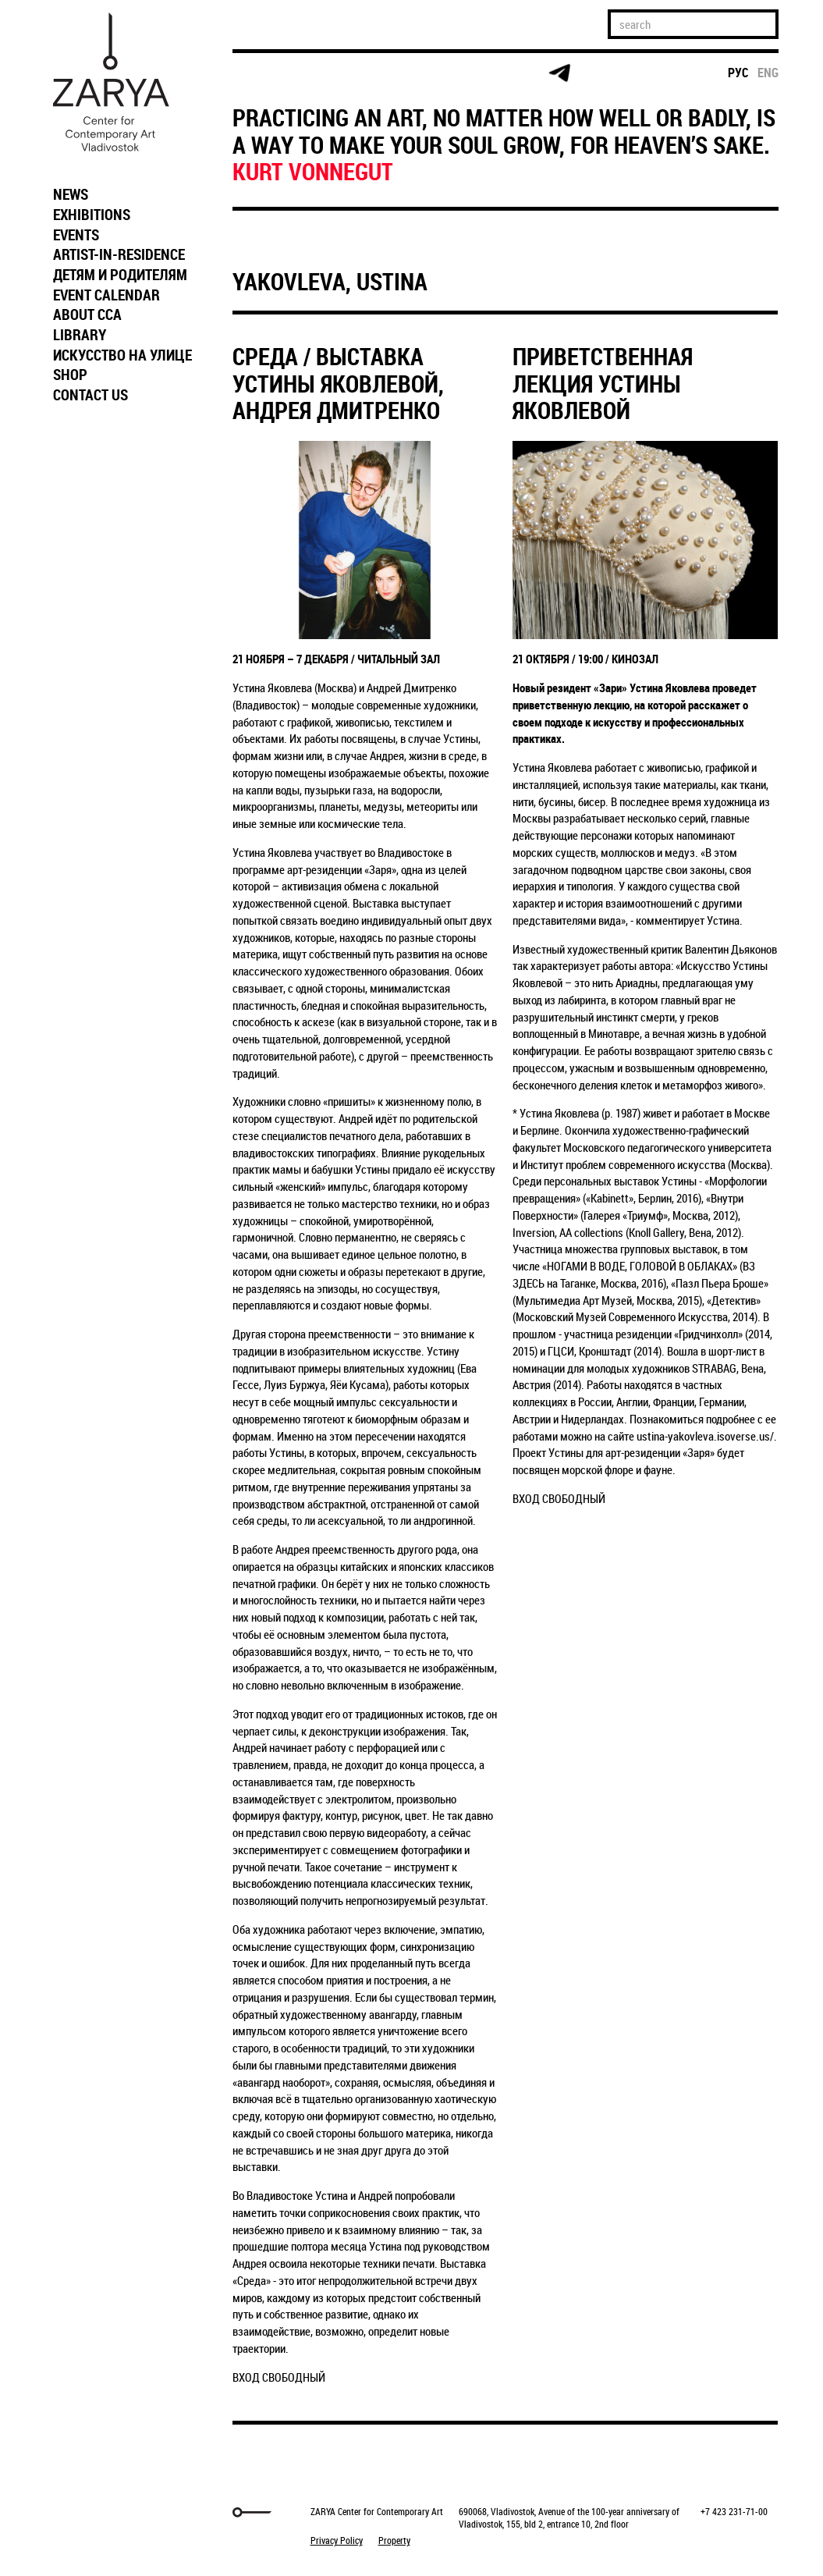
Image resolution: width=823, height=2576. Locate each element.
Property (394, 2540)
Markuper (85, 2512)
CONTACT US (90, 395)
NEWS (70, 194)
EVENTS (76, 235)
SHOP (70, 374)
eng (768, 72)
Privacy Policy (336, 2540)
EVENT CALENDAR (106, 295)
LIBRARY (79, 335)
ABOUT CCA (87, 314)
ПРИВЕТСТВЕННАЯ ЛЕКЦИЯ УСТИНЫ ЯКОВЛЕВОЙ (603, 383)
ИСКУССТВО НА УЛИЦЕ (122, 355)
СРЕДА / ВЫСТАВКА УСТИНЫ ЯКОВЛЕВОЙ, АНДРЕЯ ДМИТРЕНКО (338, 383)
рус (738, 72)
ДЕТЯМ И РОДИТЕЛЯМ (120, 275)
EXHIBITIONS (91, 214)
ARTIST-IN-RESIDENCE (119, 254)
